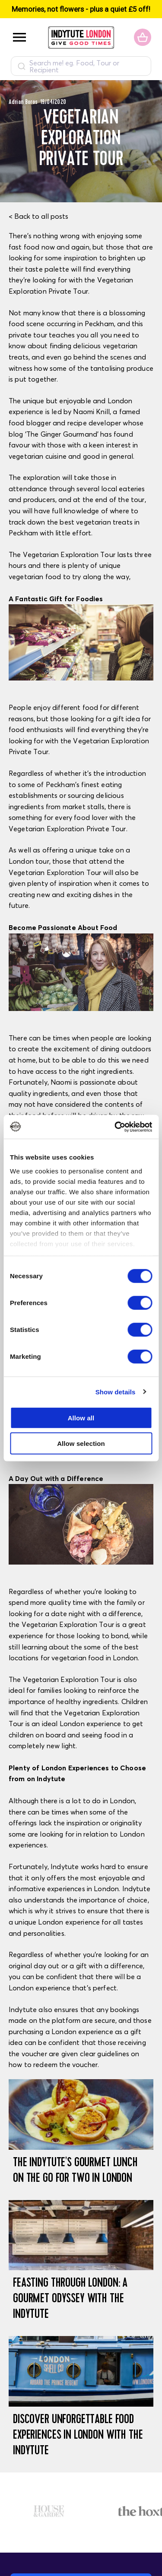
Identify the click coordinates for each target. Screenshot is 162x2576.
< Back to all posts (38, 216)
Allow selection (81, 1443)
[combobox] (81, 66)
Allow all (81, 1418)
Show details (115, 1391)
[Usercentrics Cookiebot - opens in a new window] (115, 1126)
